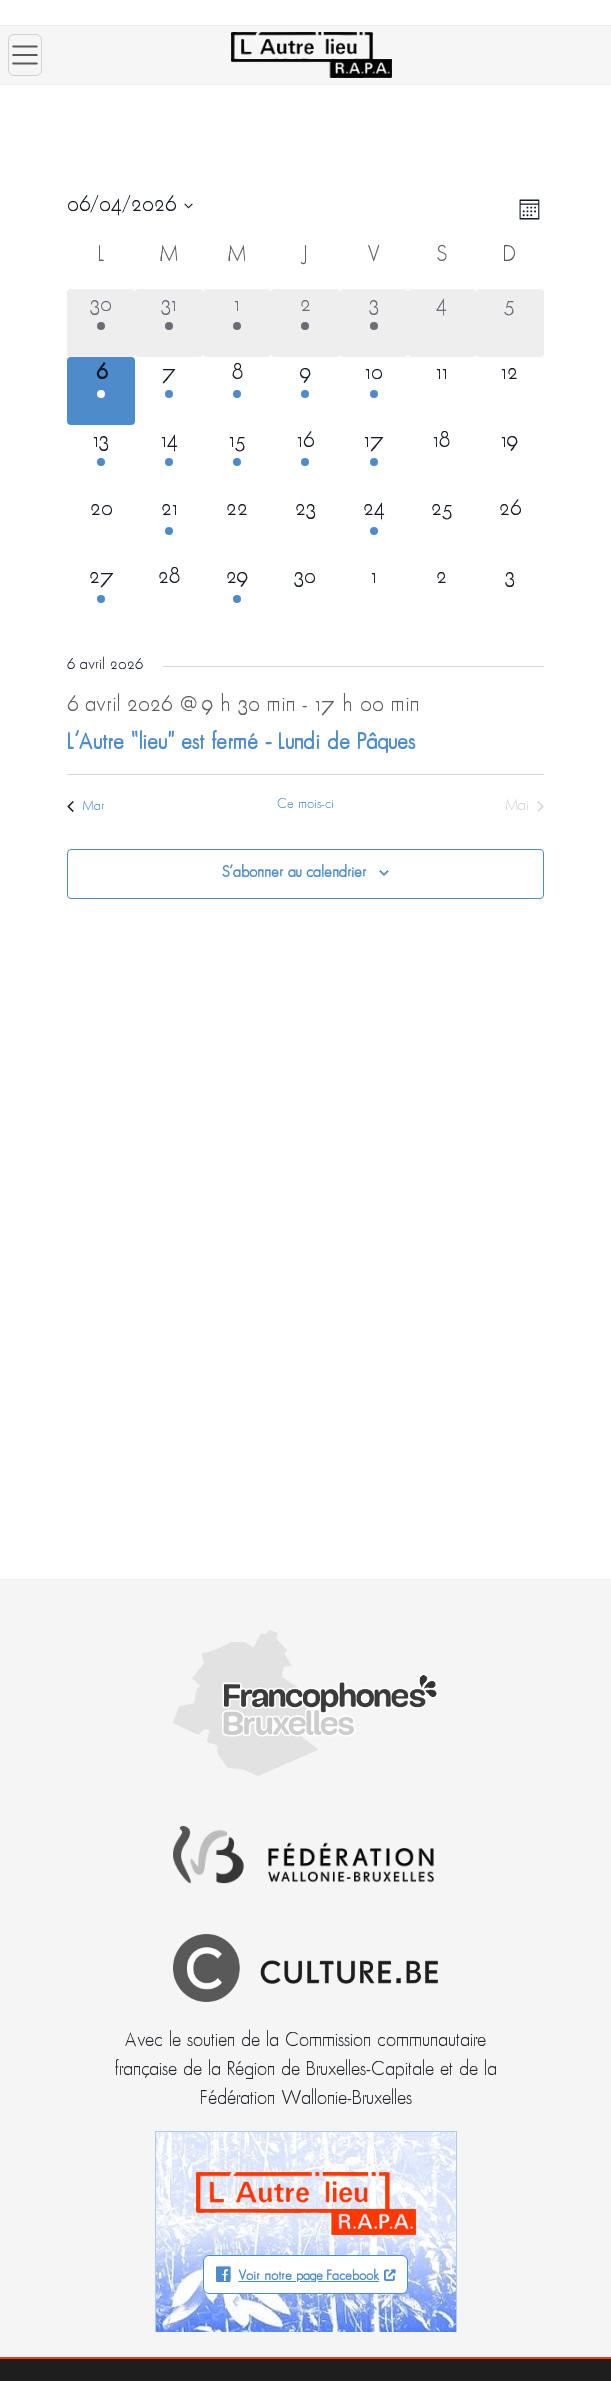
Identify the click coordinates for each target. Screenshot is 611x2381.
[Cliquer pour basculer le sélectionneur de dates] (130, 206)
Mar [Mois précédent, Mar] (86, 806)
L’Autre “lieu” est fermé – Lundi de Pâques (241, 743)
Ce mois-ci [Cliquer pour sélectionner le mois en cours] (305, 804)
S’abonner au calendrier (294, 873)
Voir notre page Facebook (308, 2276)
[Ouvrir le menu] (25, 55)
